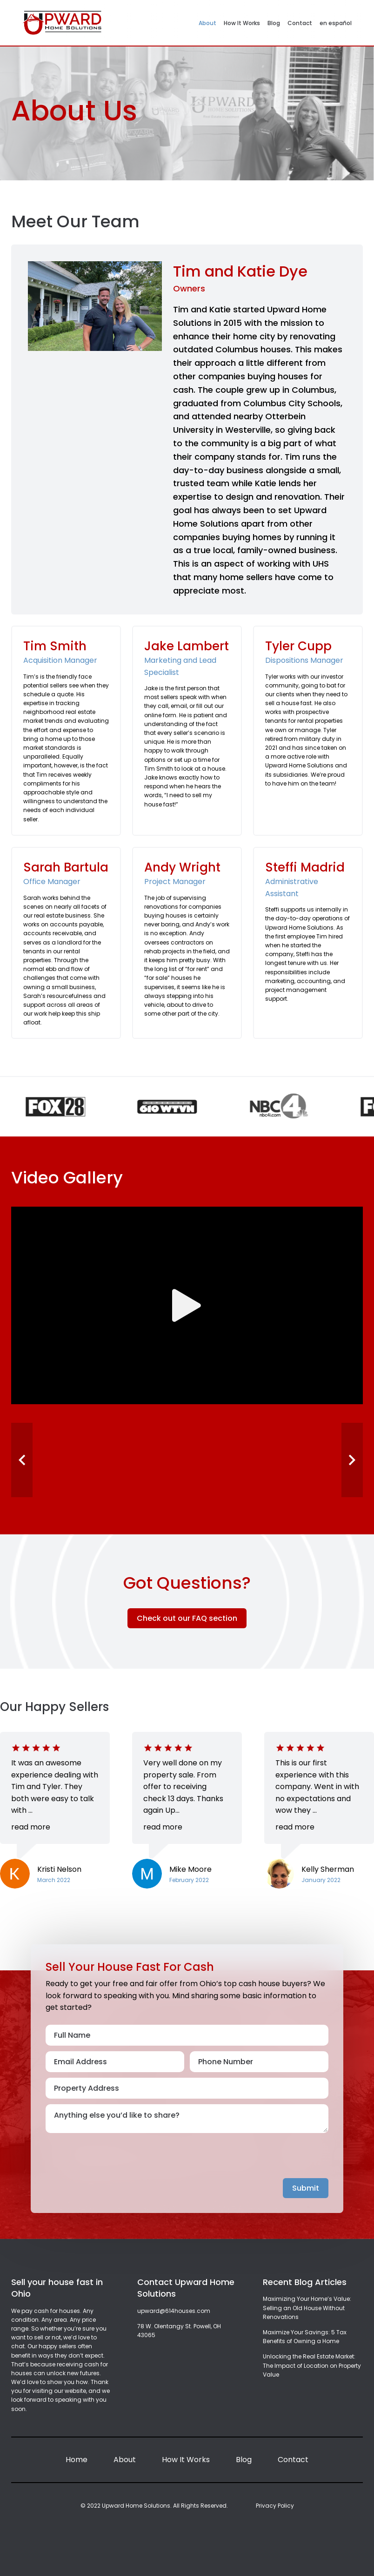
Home (76, 2459)
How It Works (242, 23)
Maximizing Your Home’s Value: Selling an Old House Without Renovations (307, 2307)
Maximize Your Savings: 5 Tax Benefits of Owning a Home (305, 2336)
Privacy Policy (275, 2506)
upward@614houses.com (173, 2311)
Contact (299, 23)
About (207, 23)
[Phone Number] (259, 2061)
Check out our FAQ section (187, 1618)
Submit (305, 2188)
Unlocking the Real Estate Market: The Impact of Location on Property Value (312, 2365)
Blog (273, 23)
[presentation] (116, 2160)
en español (336, 23)
